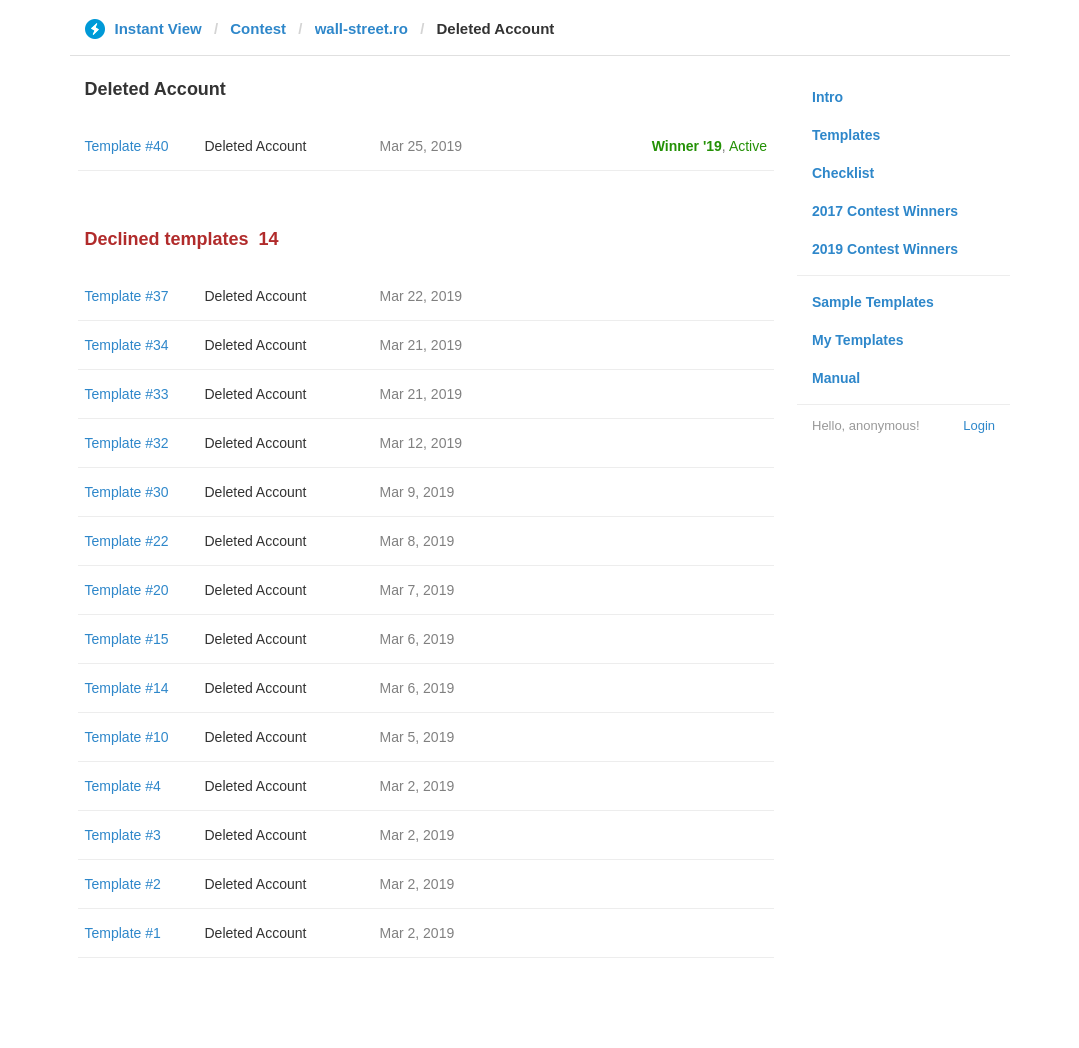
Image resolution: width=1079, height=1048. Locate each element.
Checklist (843, 173)
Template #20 (127, 590)
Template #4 (123, 786)
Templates (846, 135)
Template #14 (127, 688)
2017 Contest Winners (885, 211)
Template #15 (127, 639)
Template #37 (127, 296)
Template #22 (127, 541)
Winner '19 (687, 146)
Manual (836, 378)
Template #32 (127, 443)
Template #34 (127, 345)
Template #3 (123, 835)
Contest (258, 28)
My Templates (858, 340)
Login (979, 425)
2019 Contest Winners (885, 249)
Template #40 (127, 146)
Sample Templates (873, 302)
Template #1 (123, 933)
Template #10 (127, 737)
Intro (827, 97)
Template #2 (123, 884)
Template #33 (127, 394)
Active (748, 146)
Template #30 (127, 492)
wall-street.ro (361, 28)
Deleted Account (256, 146)
